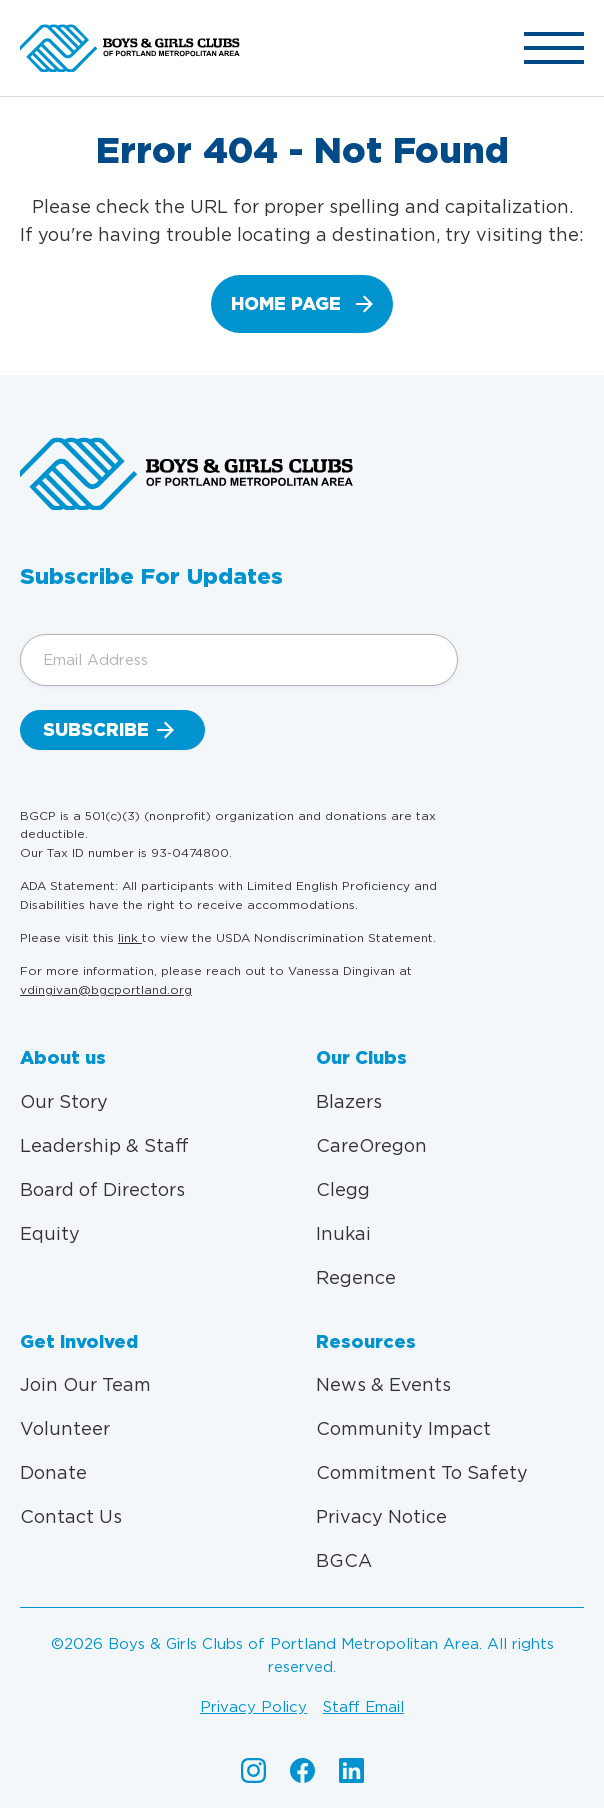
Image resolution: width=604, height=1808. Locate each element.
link (130, 937)
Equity (50, 1233)
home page (286, 303)
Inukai (343, 1233)
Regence (356, 1277)
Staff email (363, 1707)
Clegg (343, 1189)
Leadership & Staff (104, 1145)
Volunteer (65, 1428)
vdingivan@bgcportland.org (106, 989)
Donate (53, 1472)
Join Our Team (85, 1384)
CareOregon (371, 1145)
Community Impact (403, 1428)
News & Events (383, 1384)
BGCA (344, 1560)
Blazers (349, 1101)
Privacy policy (253, 1707)
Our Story (64, 1101)
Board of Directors (102, 1189)
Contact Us (71, 1516)
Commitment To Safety (422, 1472)
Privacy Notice (381, 1516)
